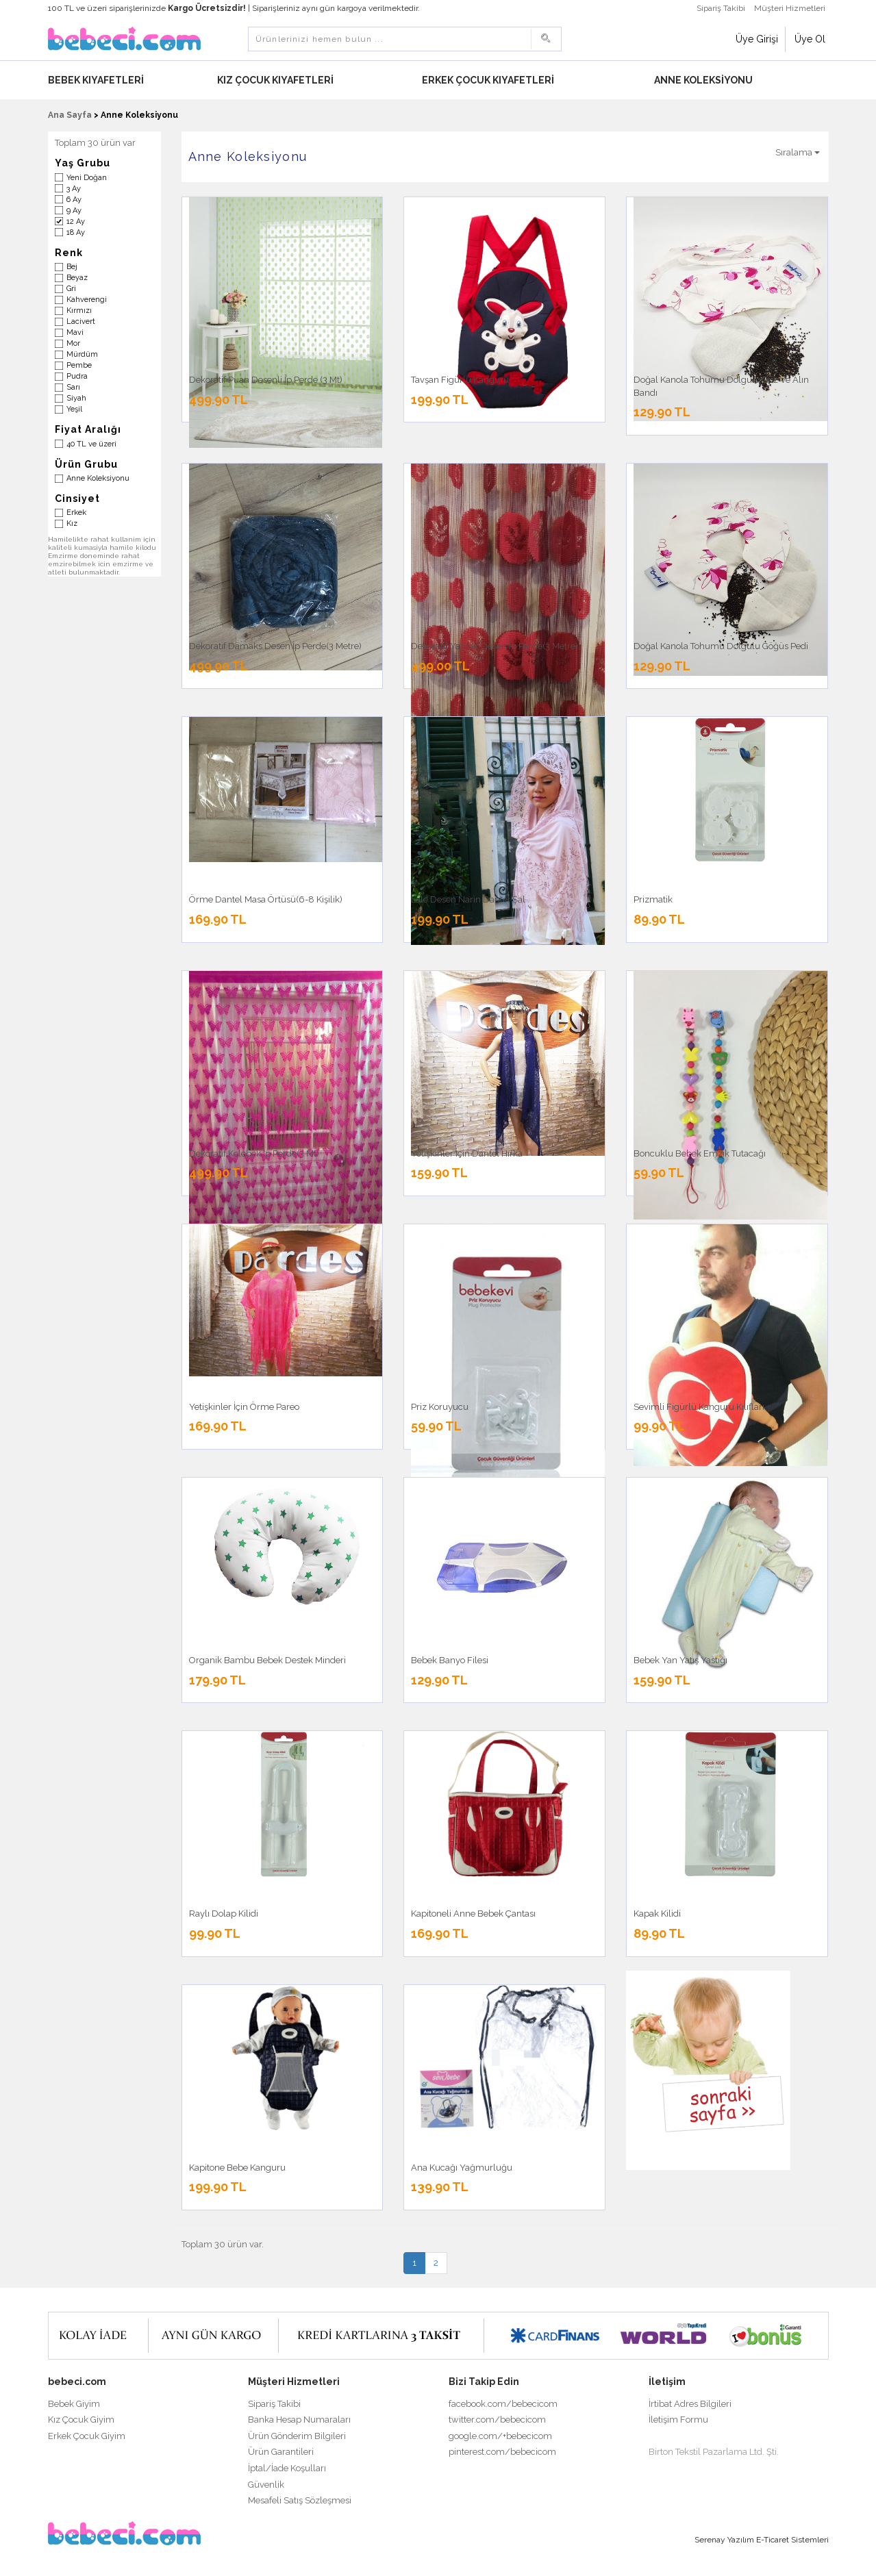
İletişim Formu (678, 2419)
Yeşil (74, 409)
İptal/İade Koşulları (287, 2468)
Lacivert (80, 321)
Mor (73, 343)
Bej (71, 266)
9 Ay (74, 210)
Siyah (76, 398)
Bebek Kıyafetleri (97, 80)
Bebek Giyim (74, 2404)
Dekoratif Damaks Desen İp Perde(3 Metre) (275, 646)
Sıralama (797, 152)
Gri (71, 288)
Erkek (76, 512)
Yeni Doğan (86, 177)
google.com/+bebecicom (500, 2436)
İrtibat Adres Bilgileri (690, 2404)
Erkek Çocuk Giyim (86, 2436)
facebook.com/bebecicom (503, 2404)
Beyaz (77, 277)
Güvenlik (266, 2484)
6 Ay (74, 199)
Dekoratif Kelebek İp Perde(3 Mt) (254, 1153)
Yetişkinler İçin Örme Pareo (244, 1407)
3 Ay (73, 188)
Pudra (77, 376)
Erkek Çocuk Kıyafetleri (489, 80)
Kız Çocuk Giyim (81, 2419)
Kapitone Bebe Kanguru (237, 2167)
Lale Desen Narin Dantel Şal (468, 899)
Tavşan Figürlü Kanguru (460, 380)
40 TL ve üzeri (91, 444)
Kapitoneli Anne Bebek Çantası (473, 1913)
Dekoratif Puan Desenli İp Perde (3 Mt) (265, 380)
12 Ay (75, 221)
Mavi (75, 332)
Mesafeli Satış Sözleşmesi (299, 2500)
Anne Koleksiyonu (704, 80)
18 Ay (75, 232)
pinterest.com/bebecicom (502, 2452)
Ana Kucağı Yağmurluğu (461, 2167)
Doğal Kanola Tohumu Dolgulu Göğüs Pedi (721, 646)
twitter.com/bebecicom (497, 2419)
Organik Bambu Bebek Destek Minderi (267, 1660)
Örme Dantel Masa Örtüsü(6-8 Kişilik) (265, 899)
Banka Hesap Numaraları (299, 2419)
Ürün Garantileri (281, 2452)
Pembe (79, 365)
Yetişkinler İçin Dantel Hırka (467, 1153)
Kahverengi (86, 299)
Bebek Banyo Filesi (449, 1660)
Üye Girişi (757, 39)
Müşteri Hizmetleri (789, 8)
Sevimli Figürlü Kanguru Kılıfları (699, 1407)
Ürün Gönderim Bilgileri (297, 2436)
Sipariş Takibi (721, 8)
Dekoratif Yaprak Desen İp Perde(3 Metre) (494, 646)
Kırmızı (79, 310)
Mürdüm (82, 354)
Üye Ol (809, 39)
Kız (71, 523)
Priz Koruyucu (439, 1407)
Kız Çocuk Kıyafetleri (276, 80)
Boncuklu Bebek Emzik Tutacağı (700, 1153)
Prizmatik (653, 899)
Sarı (73, 387)
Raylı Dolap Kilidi (223, 1913)
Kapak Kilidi (657, 1913)
